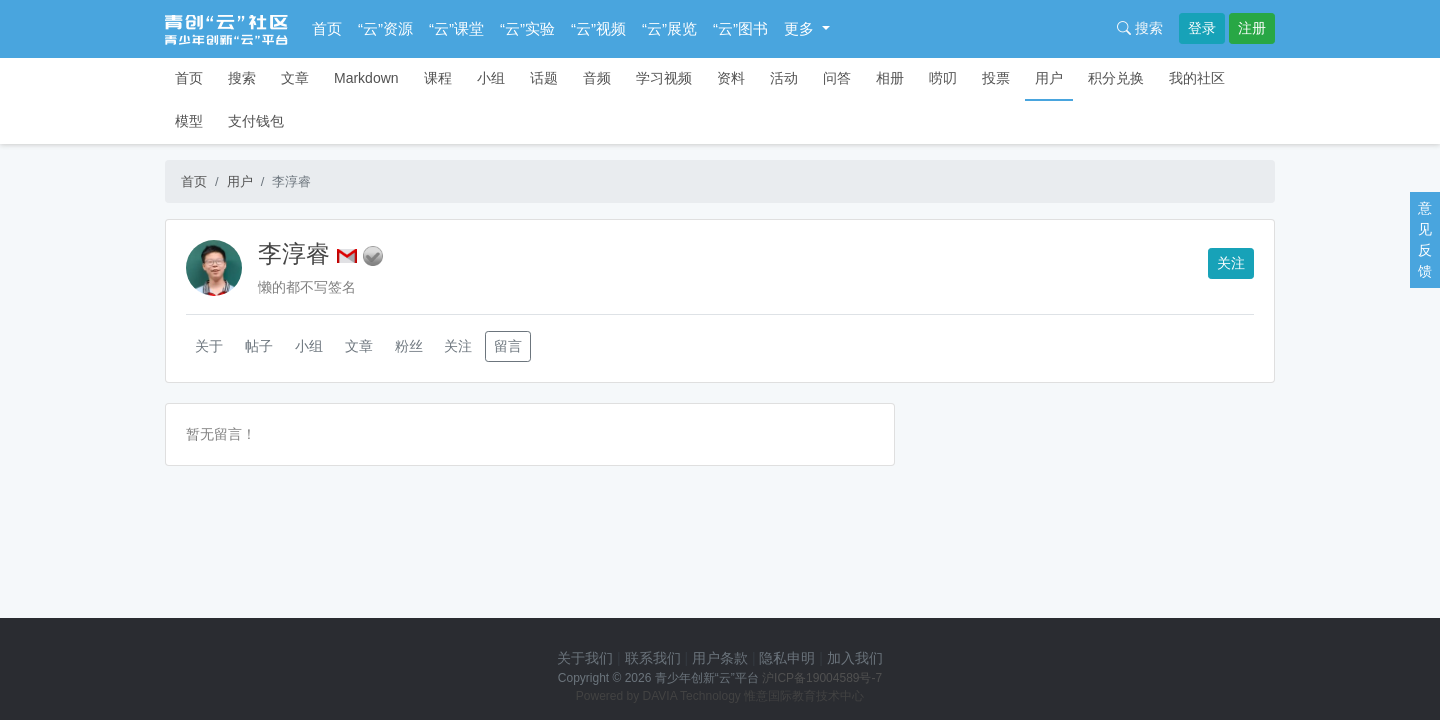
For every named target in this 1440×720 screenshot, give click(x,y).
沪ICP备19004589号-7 (822, 678)
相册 (890, 78)
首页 (327, 28)
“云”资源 (385, 28)
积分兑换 (1116, 78)
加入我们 (855, 658)
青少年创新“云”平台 (707, 678)
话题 (544, 78)
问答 (837, 78)
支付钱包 (256, 121)
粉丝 (409, 346)
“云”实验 (527, 28)
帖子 (259, 346)
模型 (189, 121)
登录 (1202, 28)
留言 (508, 346)
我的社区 (1197, 78)
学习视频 (664, 78)
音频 (597, 78)
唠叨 (943, 78)
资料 (731, 78)
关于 (209, 346)
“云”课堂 (456, 28)
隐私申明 (787, 658)
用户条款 (720, 658)
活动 (784, 78)
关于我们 (585, 658)
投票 (996, 78)
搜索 (1140, 28)
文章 (295, 78)
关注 (1231, 263)
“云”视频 (598, 28)
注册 (1252, 28)
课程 (438, 78)
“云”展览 (669, 28)
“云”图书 (740, 28)
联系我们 (653, 658)
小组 (491, 78)
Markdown (366, 78)
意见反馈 (1425, 239)
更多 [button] (801, 28)
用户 (1049, 78)
